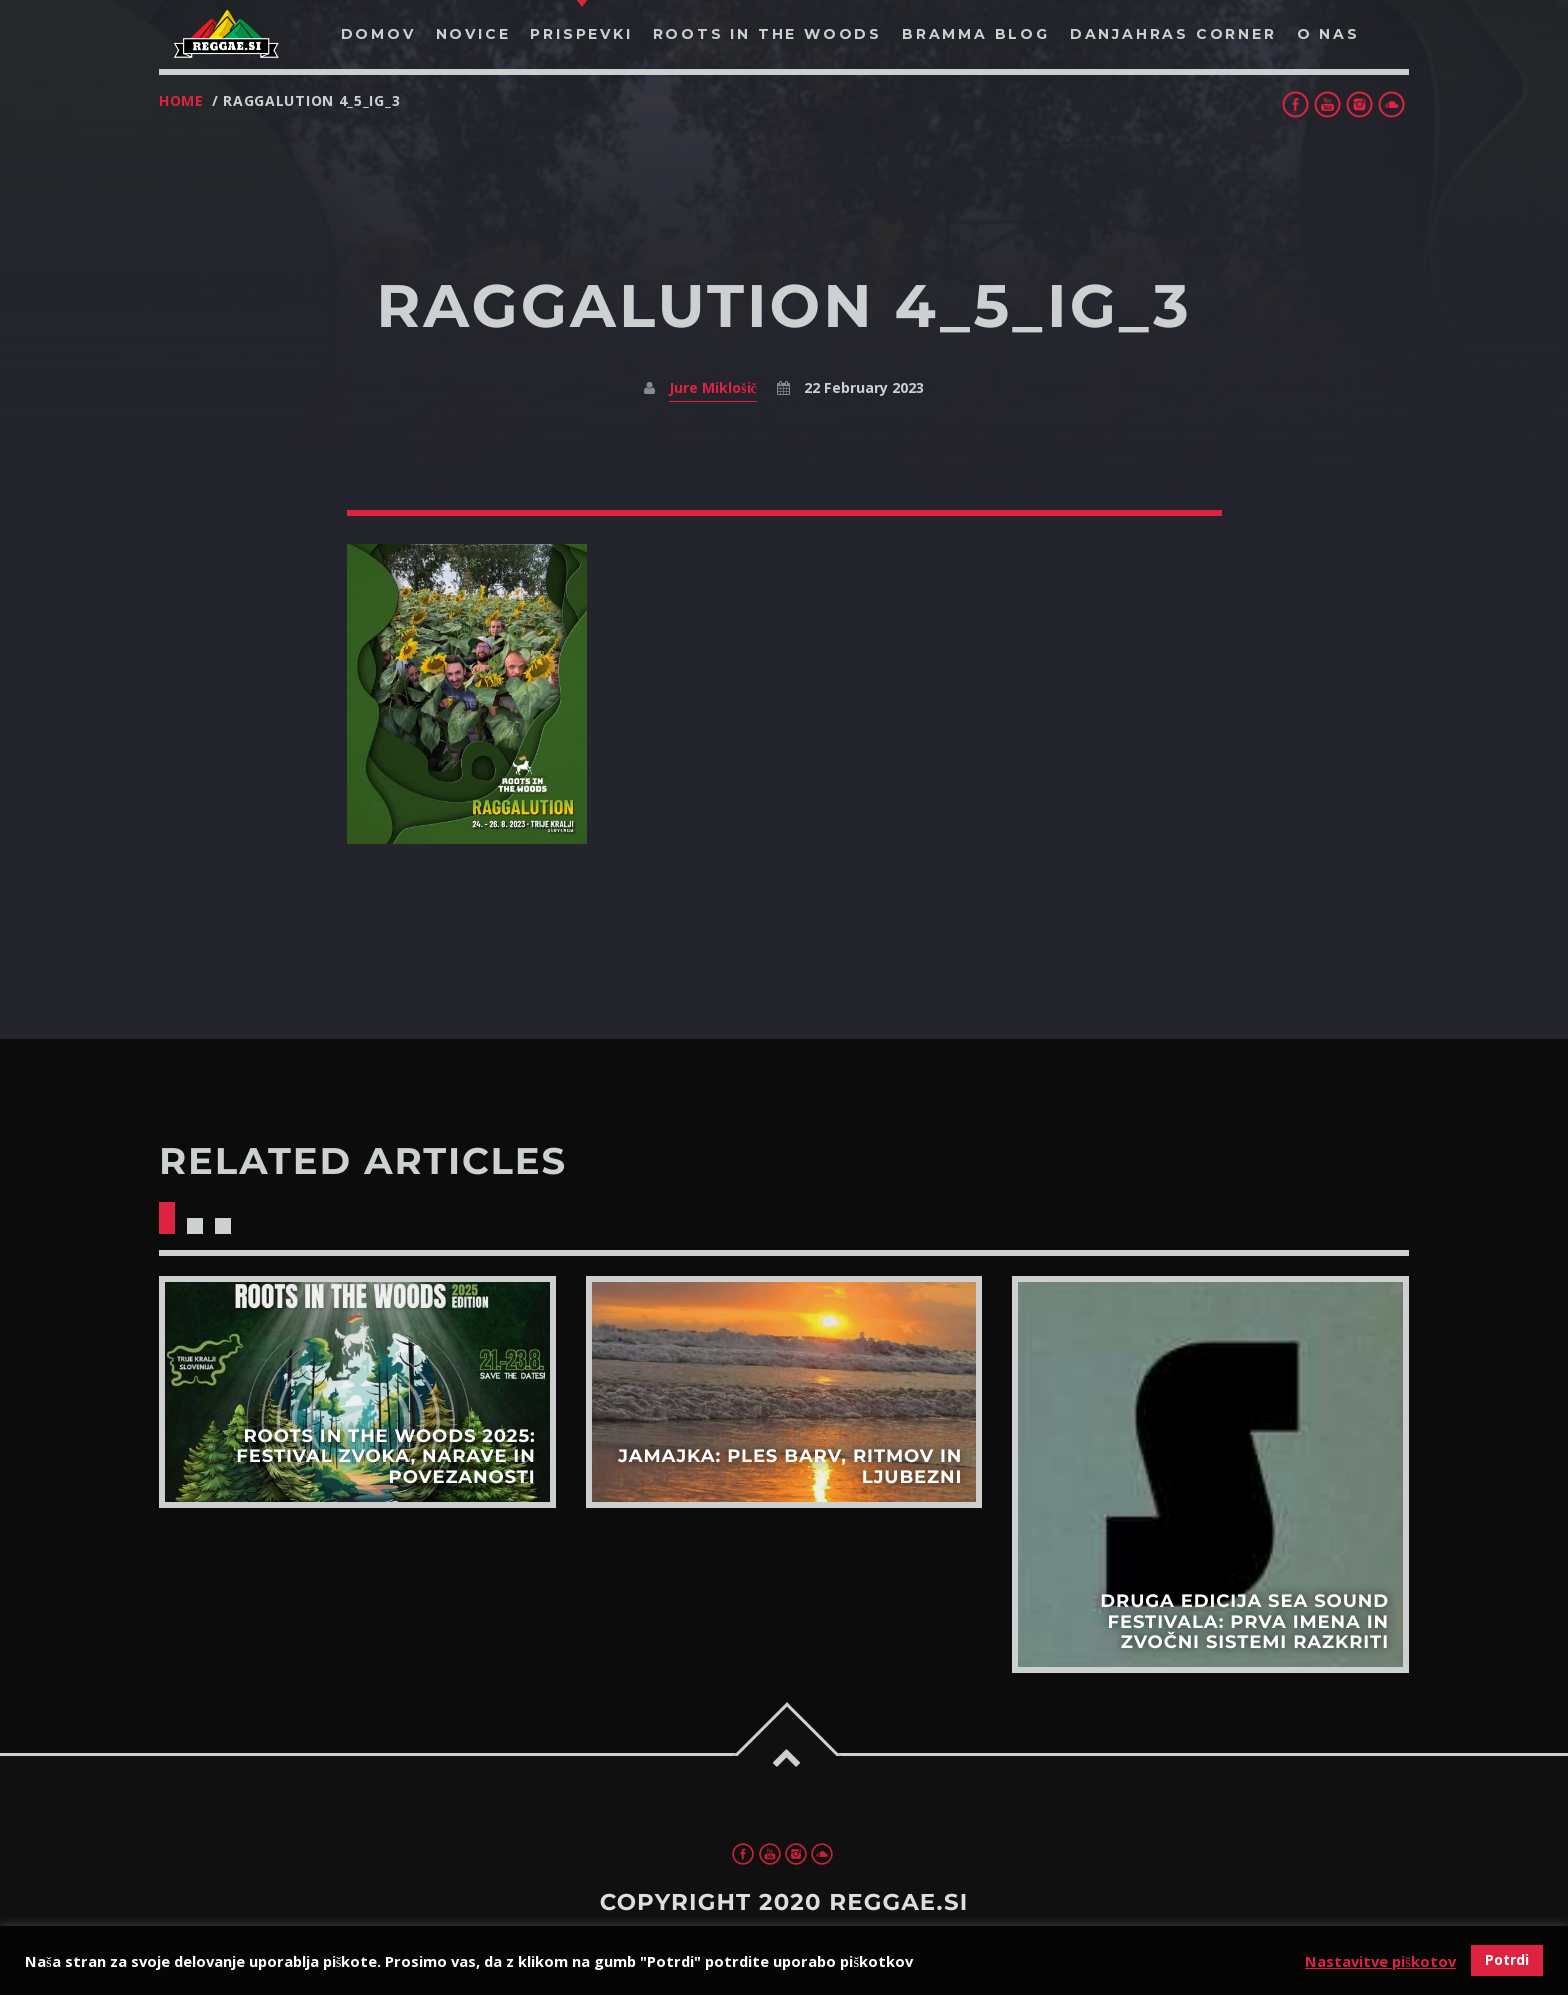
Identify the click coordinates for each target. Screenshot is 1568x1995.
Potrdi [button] (1507, 1959)
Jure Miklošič (713, 387)
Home (181, 100)
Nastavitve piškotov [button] (1380, 1961)
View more (357, 1391)
